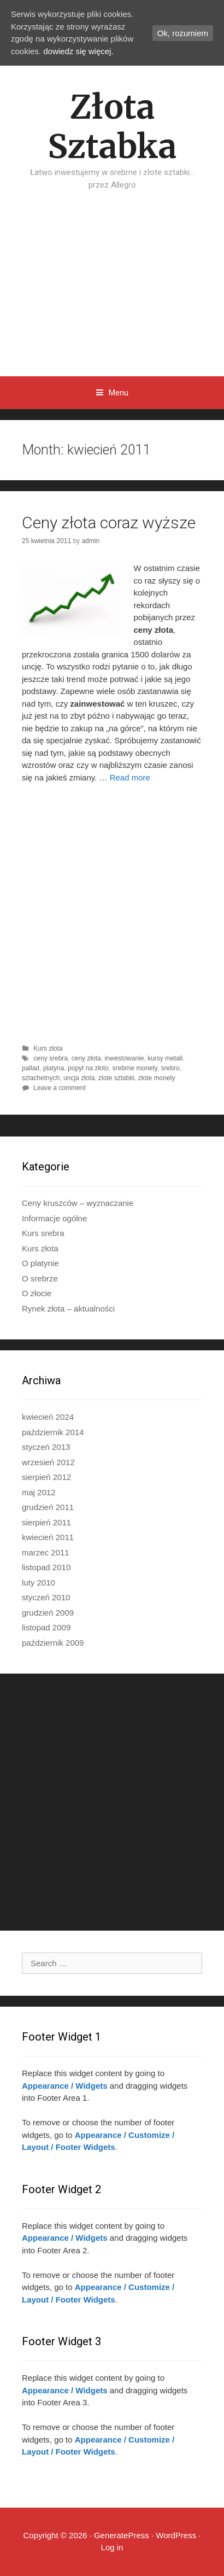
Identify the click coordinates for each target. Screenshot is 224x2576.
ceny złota (86, 1058)
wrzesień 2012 (48, 1462)
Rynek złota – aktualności (68, 1308)
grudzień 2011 (48, 1507)
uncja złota (79, 1078)
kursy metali (165, 1058)
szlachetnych (41, 1078)
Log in (112, 2547)
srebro (170, 1068)
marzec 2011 (45, 1552)
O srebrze (40, 1278)
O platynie (40, 1263)
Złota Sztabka (112, 126)
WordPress (176, 2535)
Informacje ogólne (54, 1218)
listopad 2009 (46, 1627)
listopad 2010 (46, 1567)
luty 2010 (38, 1582)
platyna (53, 1068)
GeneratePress (121, 2535)
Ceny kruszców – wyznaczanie (77, 1203)
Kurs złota (47, 1048)
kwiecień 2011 (48, 1537)
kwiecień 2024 (48, 1416)
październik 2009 (53, 1642)
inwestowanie (124, 1058)
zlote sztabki (116, 1078)
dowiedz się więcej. (78, 51)
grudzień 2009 (48, 1612)
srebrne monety (134, 1068)
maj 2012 (39, 1492)
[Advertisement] (112, 294)
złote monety (156, 1078)
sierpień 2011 (46, 1522)
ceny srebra (50, 1058)
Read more (130, 777)
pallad (30, 1068)
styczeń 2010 (46, 1597)
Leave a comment (59, 1088)
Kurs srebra (43, 1233)
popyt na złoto (88, 1068)
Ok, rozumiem (182, 33)
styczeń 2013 (46, 1447)
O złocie (36, 1293)
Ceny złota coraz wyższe (109, 522)
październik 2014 (53, 1432)
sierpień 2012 (46, 1477)
